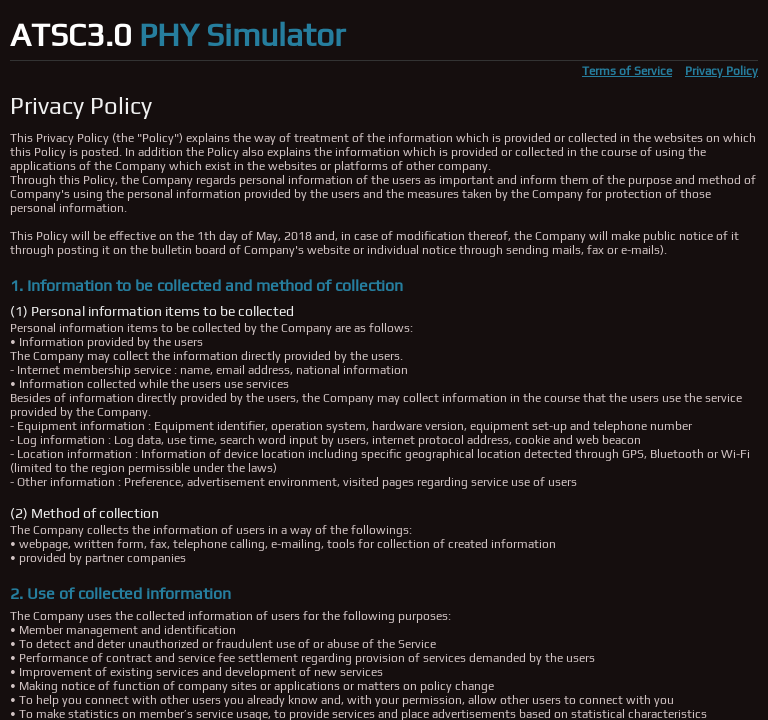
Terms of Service (627, 71)
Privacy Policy (721, 71)
